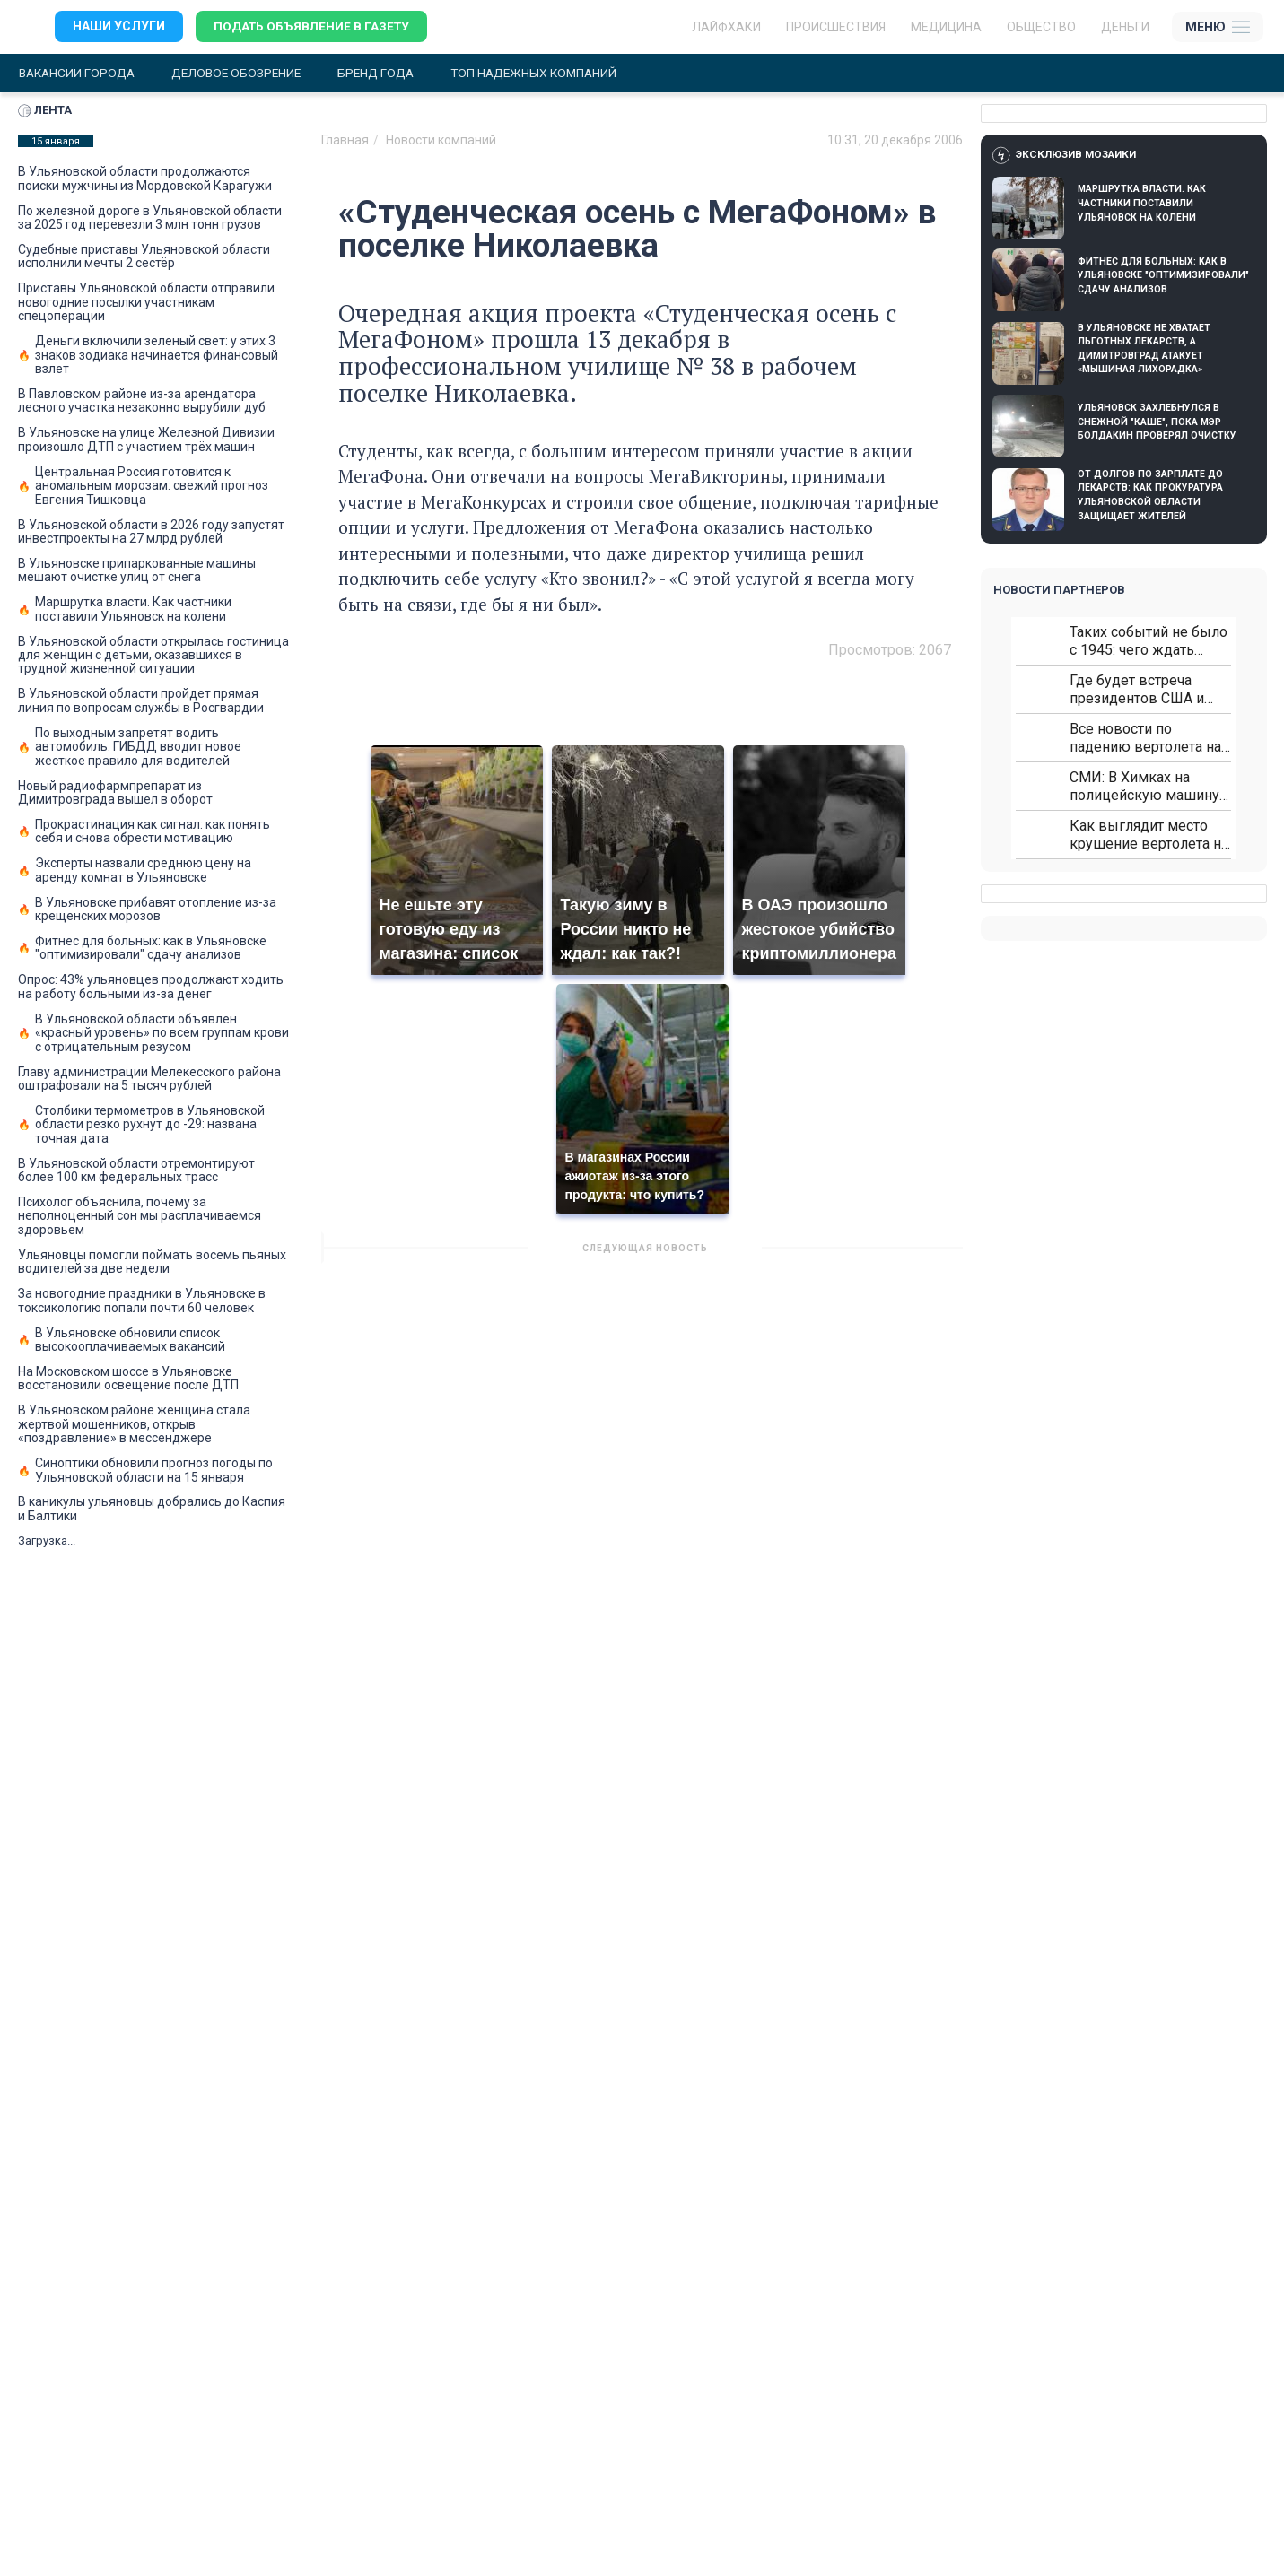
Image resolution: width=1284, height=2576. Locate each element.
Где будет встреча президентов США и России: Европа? (1137, 690)
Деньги (1125, 27)
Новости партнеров (1059, 590)
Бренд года (388, 73)
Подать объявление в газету (314, 27)
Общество (1041, 27)
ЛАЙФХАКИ (726, 27)
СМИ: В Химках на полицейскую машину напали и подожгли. (1144, 787)
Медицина (946, 27)
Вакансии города (79, 73)
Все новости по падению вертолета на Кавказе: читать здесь (1145, 738)
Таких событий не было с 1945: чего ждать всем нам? (1148, 641)
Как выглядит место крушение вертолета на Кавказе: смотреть (1149, 835)
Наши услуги (119, 27)
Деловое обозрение (244, 73)
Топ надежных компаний (551, 73)
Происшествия (836, 27)
